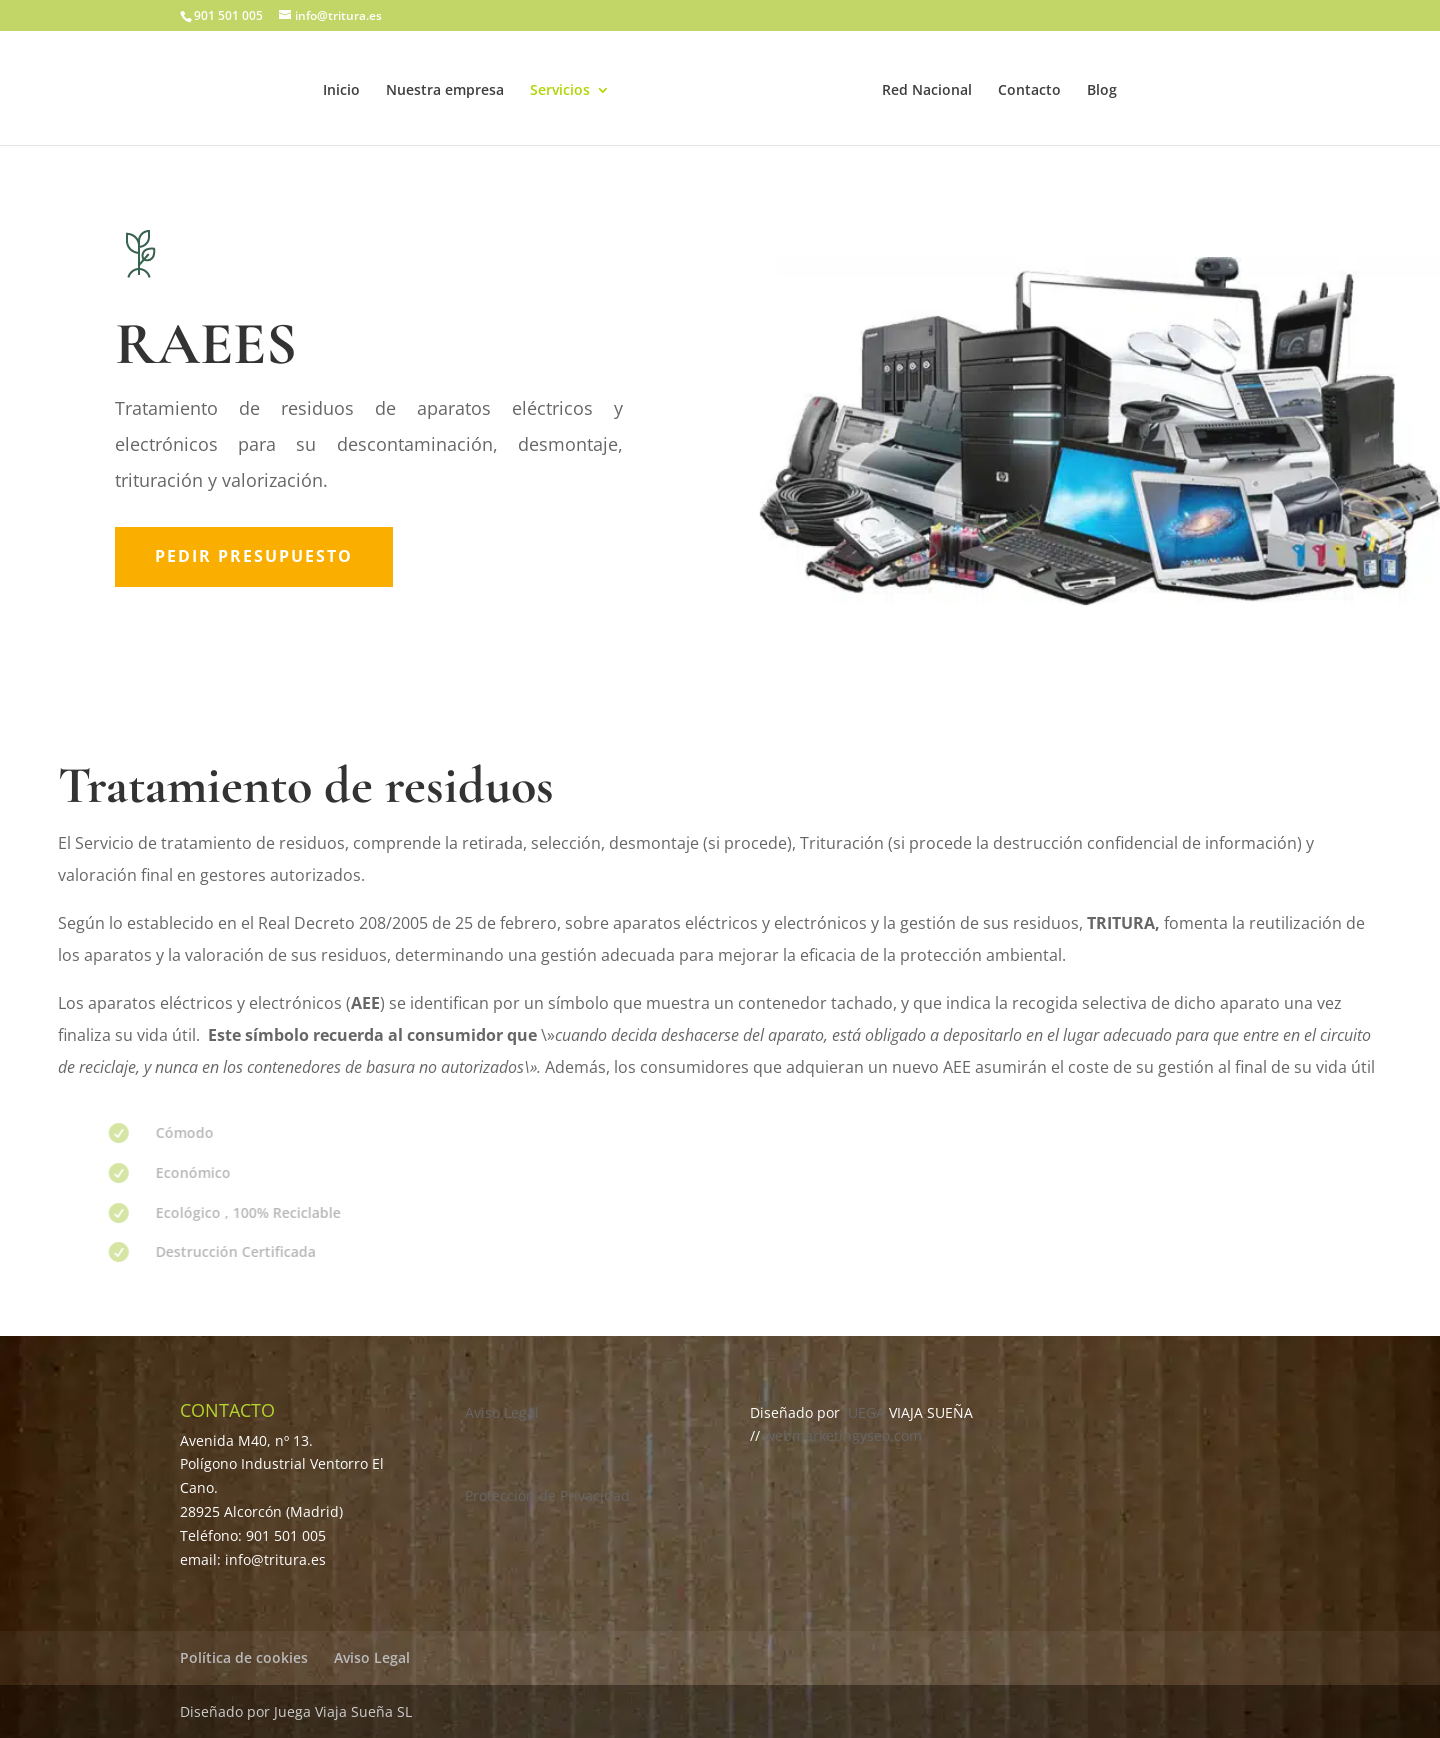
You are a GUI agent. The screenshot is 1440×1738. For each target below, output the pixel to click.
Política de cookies (244, 1657)
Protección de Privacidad (547, 1495)
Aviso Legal (502, 1412)
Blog (1102, 91)
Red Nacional (927, 91)
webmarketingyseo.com (843, 1435)
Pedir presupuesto (254, 556)
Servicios (560, 91)
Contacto (1029, 91)
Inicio (341, 91)
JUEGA (866, 1412)
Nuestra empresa (445, 91)
